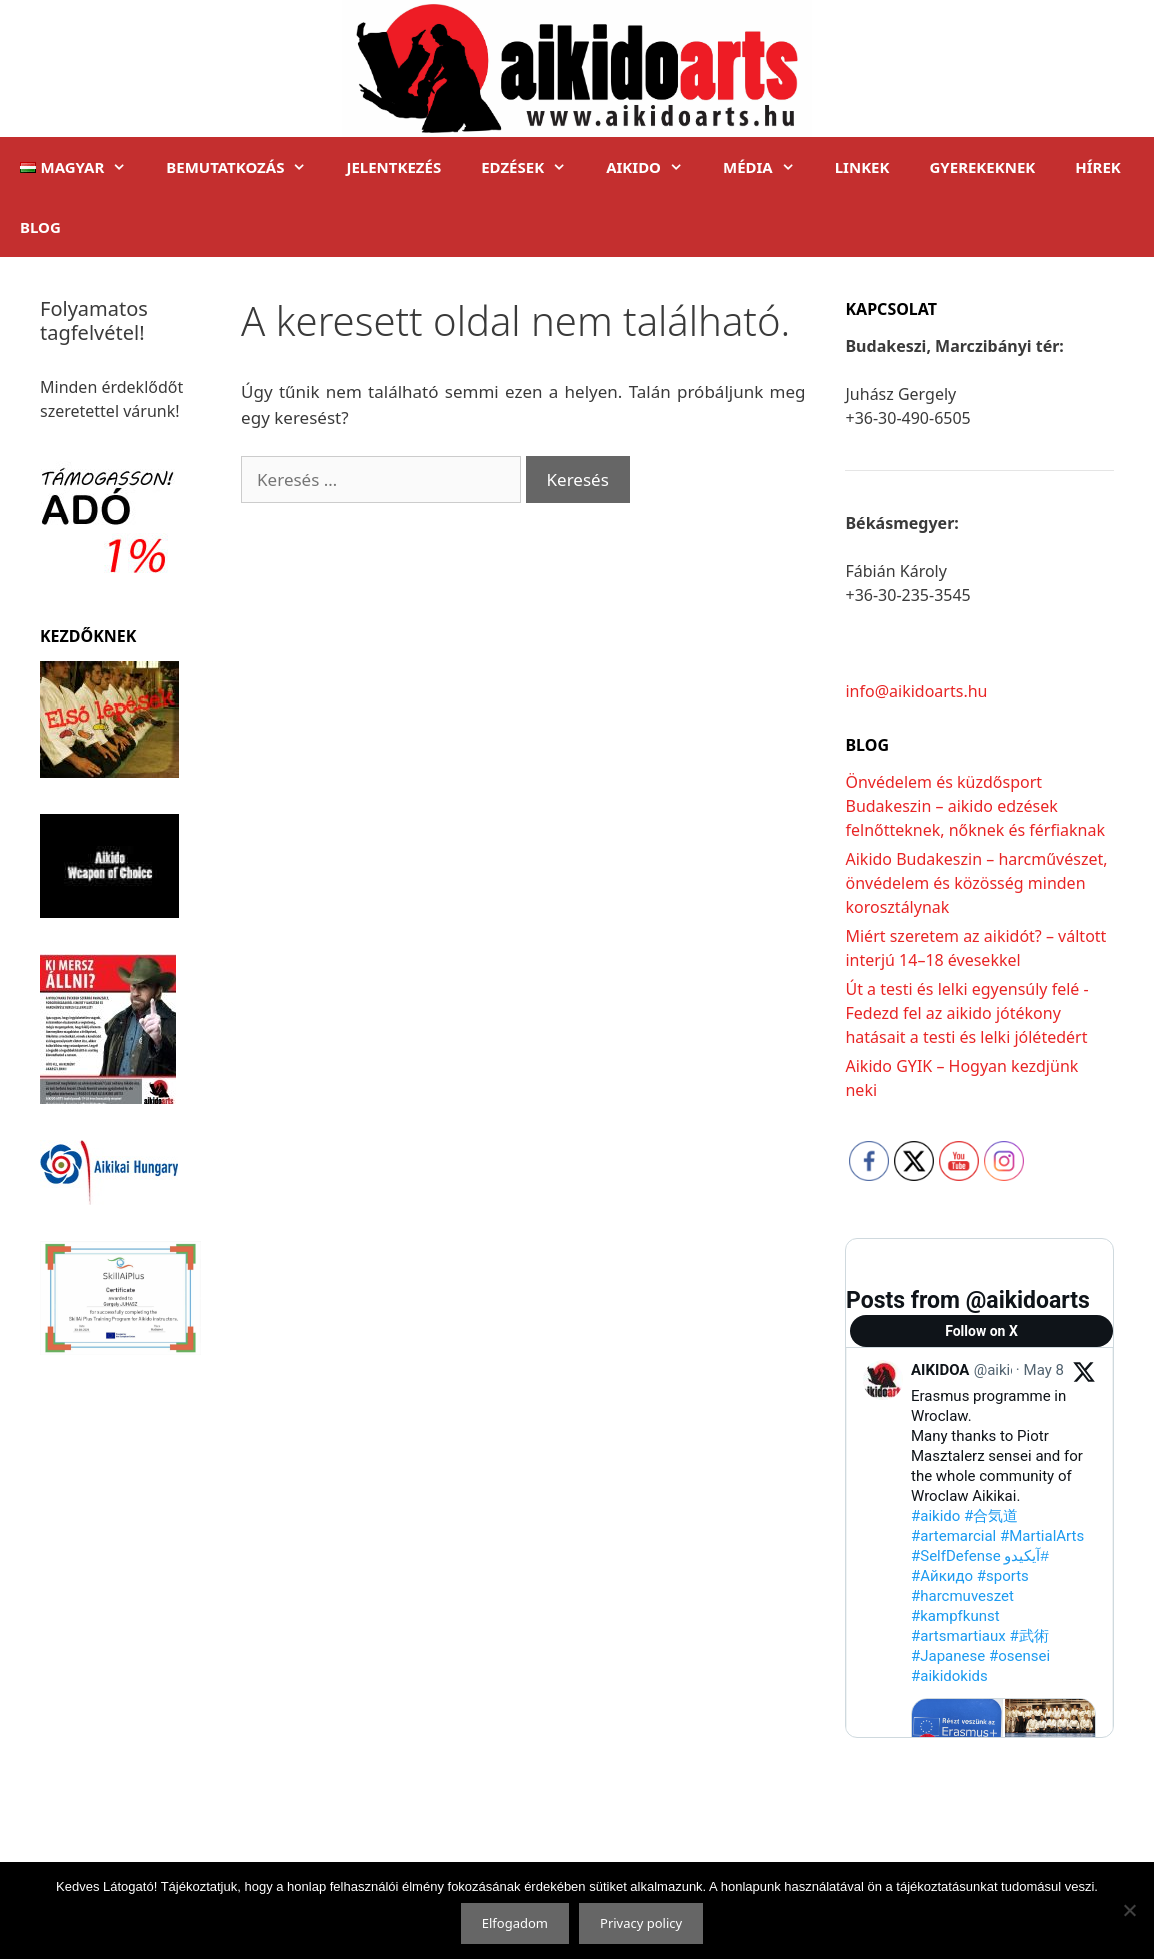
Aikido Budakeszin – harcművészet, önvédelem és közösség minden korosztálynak (976, 883)
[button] (73, 167)
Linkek (862, 167)
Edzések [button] (533, 167)
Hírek (1098, 167)
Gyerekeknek (982, 167)
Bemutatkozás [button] (246, 167)
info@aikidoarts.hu (916, 691)
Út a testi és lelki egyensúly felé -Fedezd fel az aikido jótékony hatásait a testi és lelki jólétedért (966, 1013)
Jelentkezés (393, 167)
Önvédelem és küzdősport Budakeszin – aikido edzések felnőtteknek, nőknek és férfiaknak (975, 806)
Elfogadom (515, 1923)
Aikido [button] (654, 167)
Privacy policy (641, 1923)
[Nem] (1129, 1910)
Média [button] (769, 167)
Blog (40, 227)
